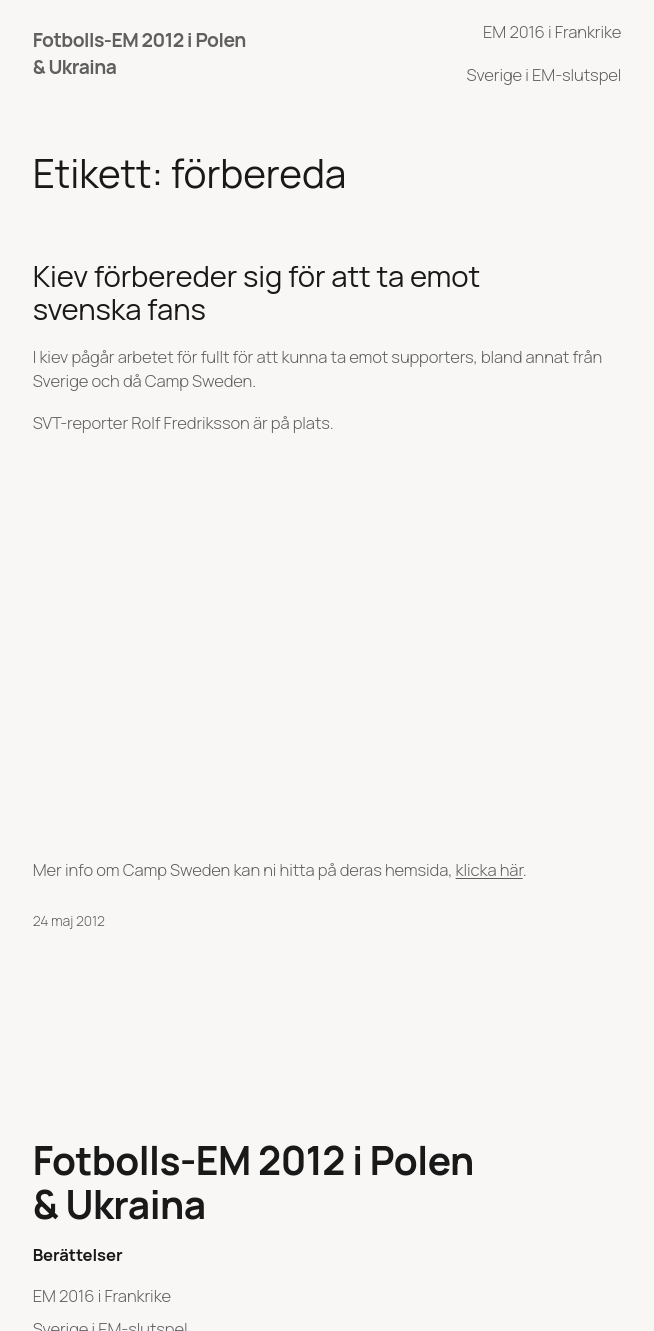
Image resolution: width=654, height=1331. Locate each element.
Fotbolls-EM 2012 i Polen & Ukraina (253, 1182)
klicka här (489, 869)
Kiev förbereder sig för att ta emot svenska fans (256, 293)
